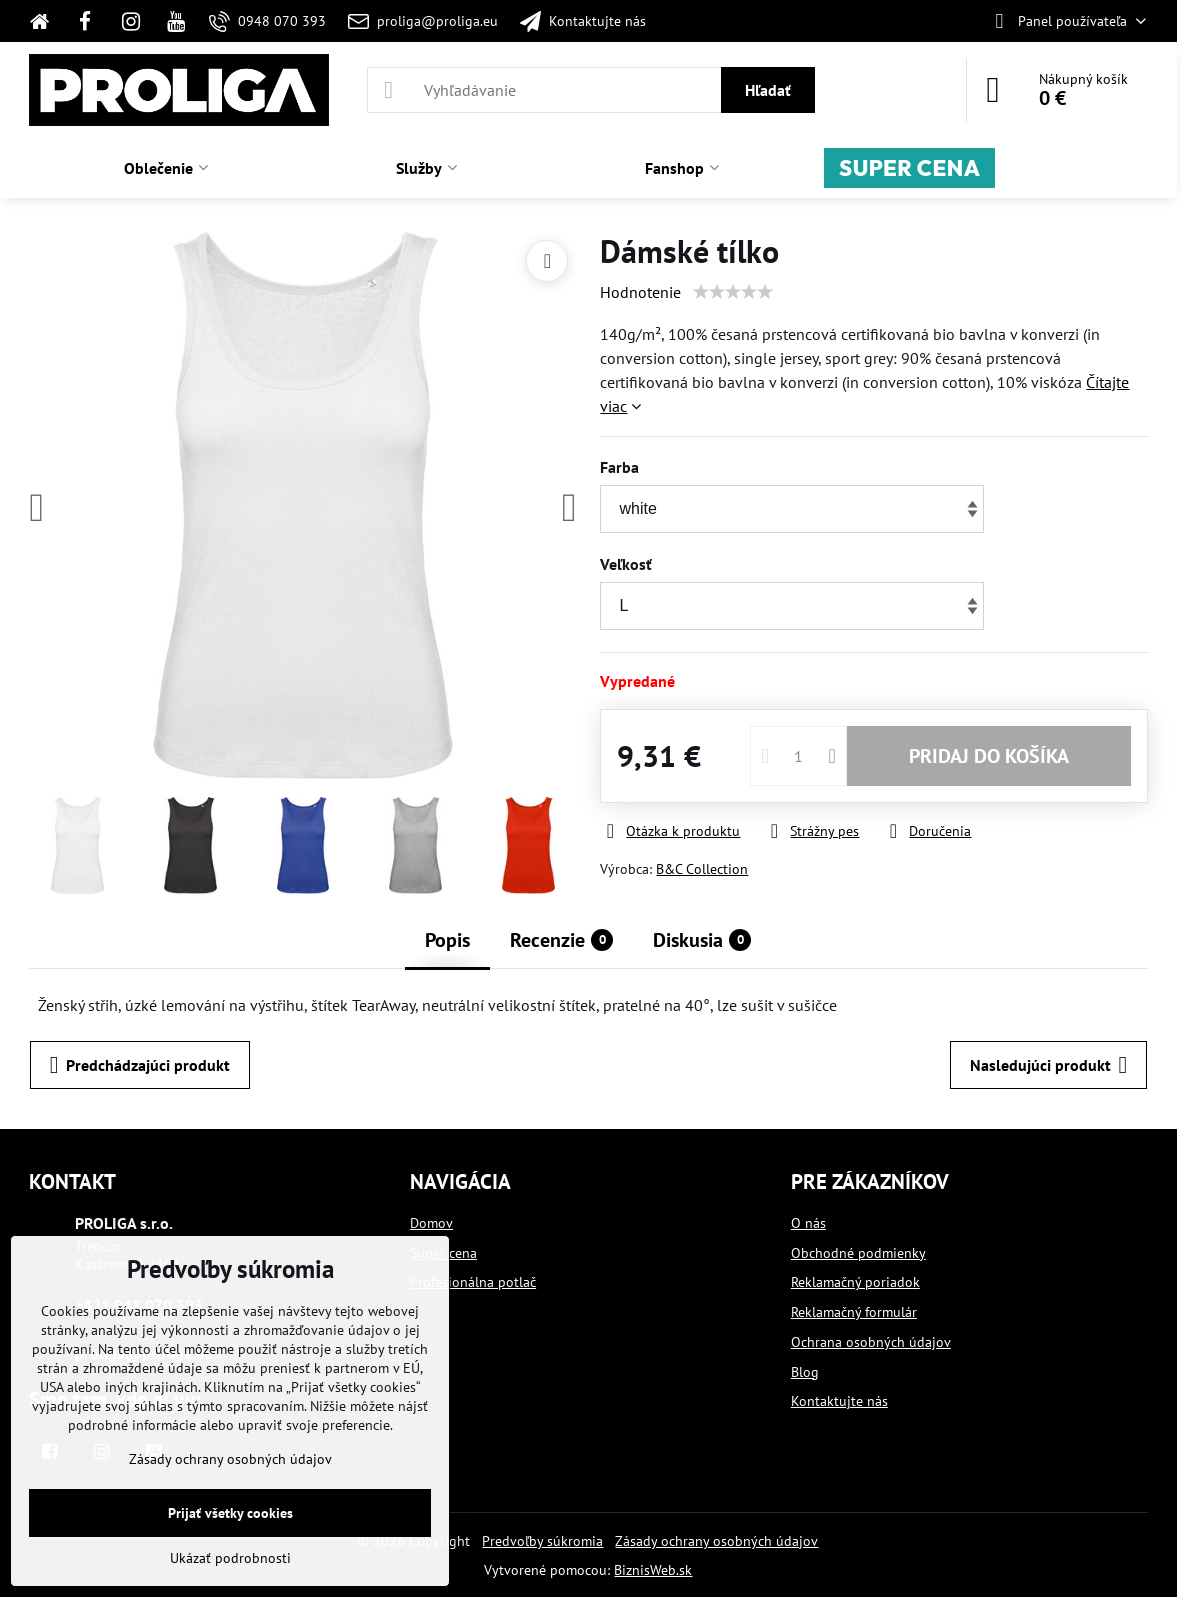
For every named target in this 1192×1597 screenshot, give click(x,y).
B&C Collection (702, 869)
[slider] (733, 292)
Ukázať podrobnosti (230, 1558)
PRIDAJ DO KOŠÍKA (989, 756)
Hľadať (768, 90)
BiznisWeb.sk (653, 1570)
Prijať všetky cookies (230, 1513)
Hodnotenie (640, 292)
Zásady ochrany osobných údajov (716, 1541)
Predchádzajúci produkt (140, 1065)
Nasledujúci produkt (1049, 1065)
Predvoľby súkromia (542, 1541)
